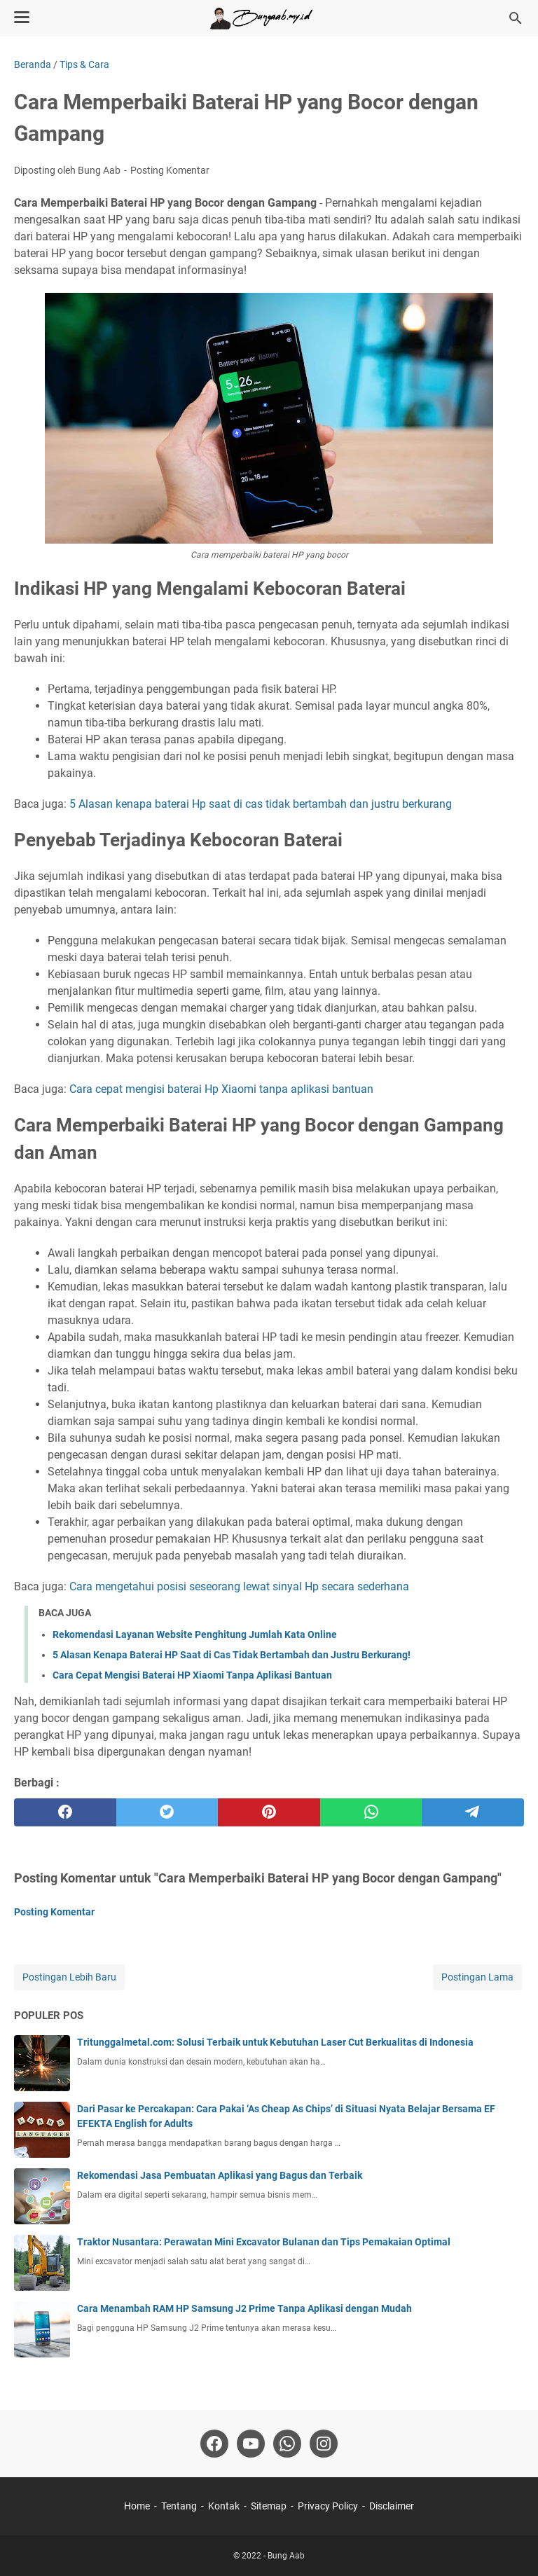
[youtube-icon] (251, 2444)
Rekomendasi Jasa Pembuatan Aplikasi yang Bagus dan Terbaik (219, 2175)
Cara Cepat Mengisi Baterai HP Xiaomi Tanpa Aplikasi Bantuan (192, 1675)
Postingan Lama (477, 1977)
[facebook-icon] (214, 2444)
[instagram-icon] (324, 2444)
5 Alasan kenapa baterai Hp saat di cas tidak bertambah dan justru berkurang (260, 804)
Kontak (224, 2506)
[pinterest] (269, 1812)
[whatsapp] (371, 1812)
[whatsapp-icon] (287, 2444)
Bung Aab (286, 2556)
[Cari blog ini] (515, 18)
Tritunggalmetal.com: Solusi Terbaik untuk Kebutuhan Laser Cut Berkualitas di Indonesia (275, 2042)
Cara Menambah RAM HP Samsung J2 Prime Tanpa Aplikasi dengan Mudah (244, 2308)
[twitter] (167, 1812)
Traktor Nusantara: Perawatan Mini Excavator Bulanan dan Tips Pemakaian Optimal (263, 2241)
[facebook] (65, 1812)
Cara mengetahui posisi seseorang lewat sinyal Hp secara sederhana (239, 1586)
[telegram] (473, 1812)
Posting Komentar (169, 170)
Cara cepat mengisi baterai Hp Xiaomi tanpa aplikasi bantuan (221, 1089)
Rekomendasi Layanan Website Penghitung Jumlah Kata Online (195, 1634)
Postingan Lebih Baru (69, 1977)
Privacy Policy (328, 2506)
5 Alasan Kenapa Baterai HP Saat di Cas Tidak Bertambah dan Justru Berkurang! (232, 1654)
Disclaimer (391, 2506)
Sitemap (269, 2506)
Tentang (179, 2506)
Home (137, 2506)
